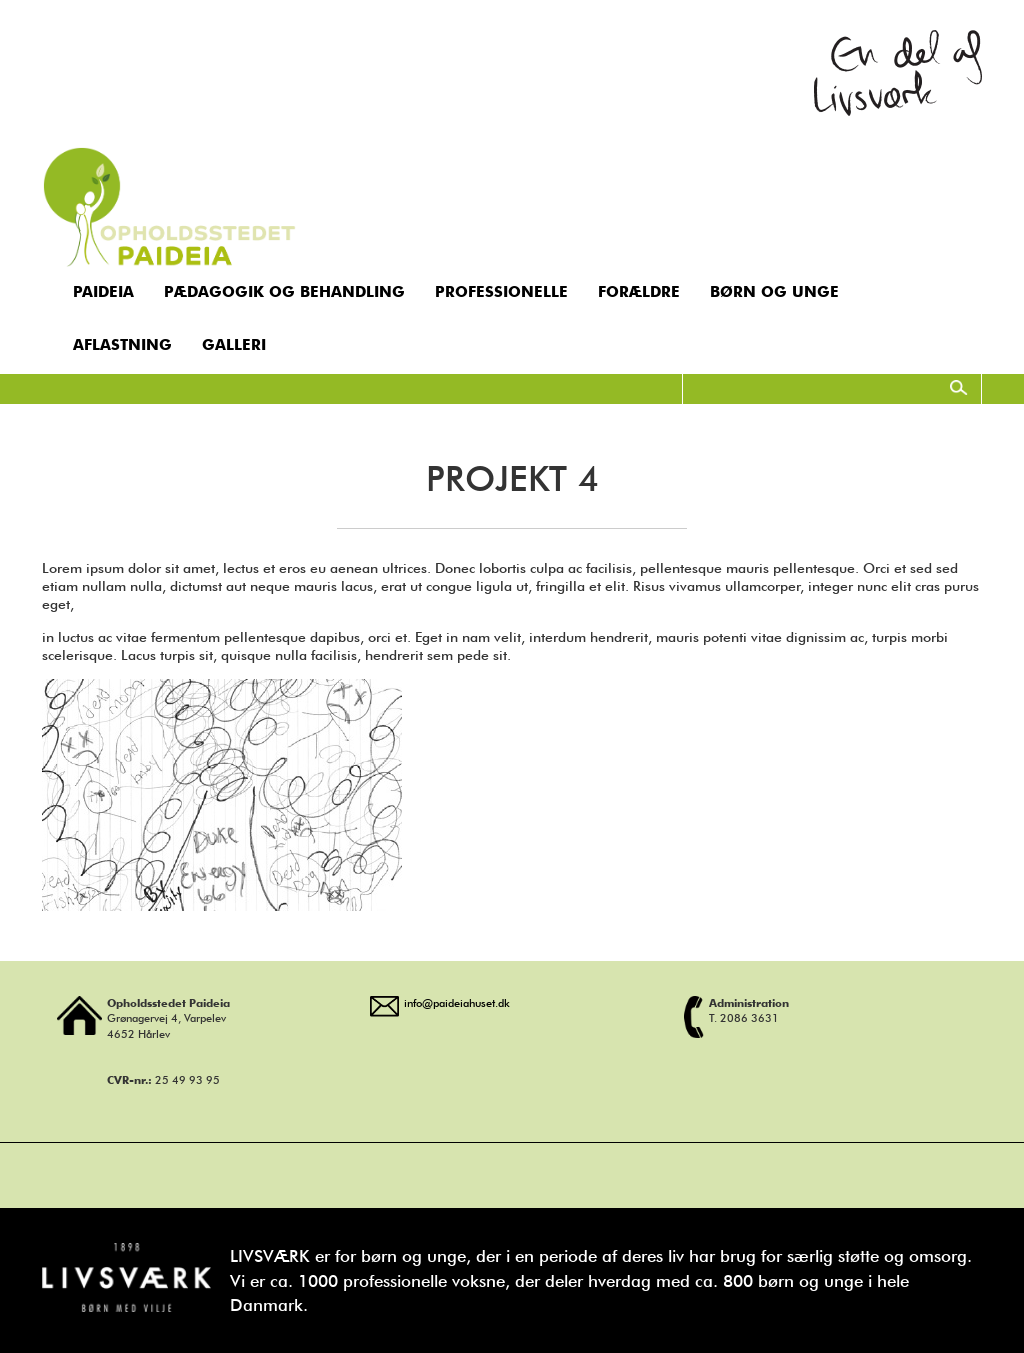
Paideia (103, 292)
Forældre (639, 292)
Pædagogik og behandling (284, 292)
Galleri (234, 345)
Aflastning (122, 345)
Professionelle (501, 292)
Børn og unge (774, 292)
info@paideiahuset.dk (457, 1003)
